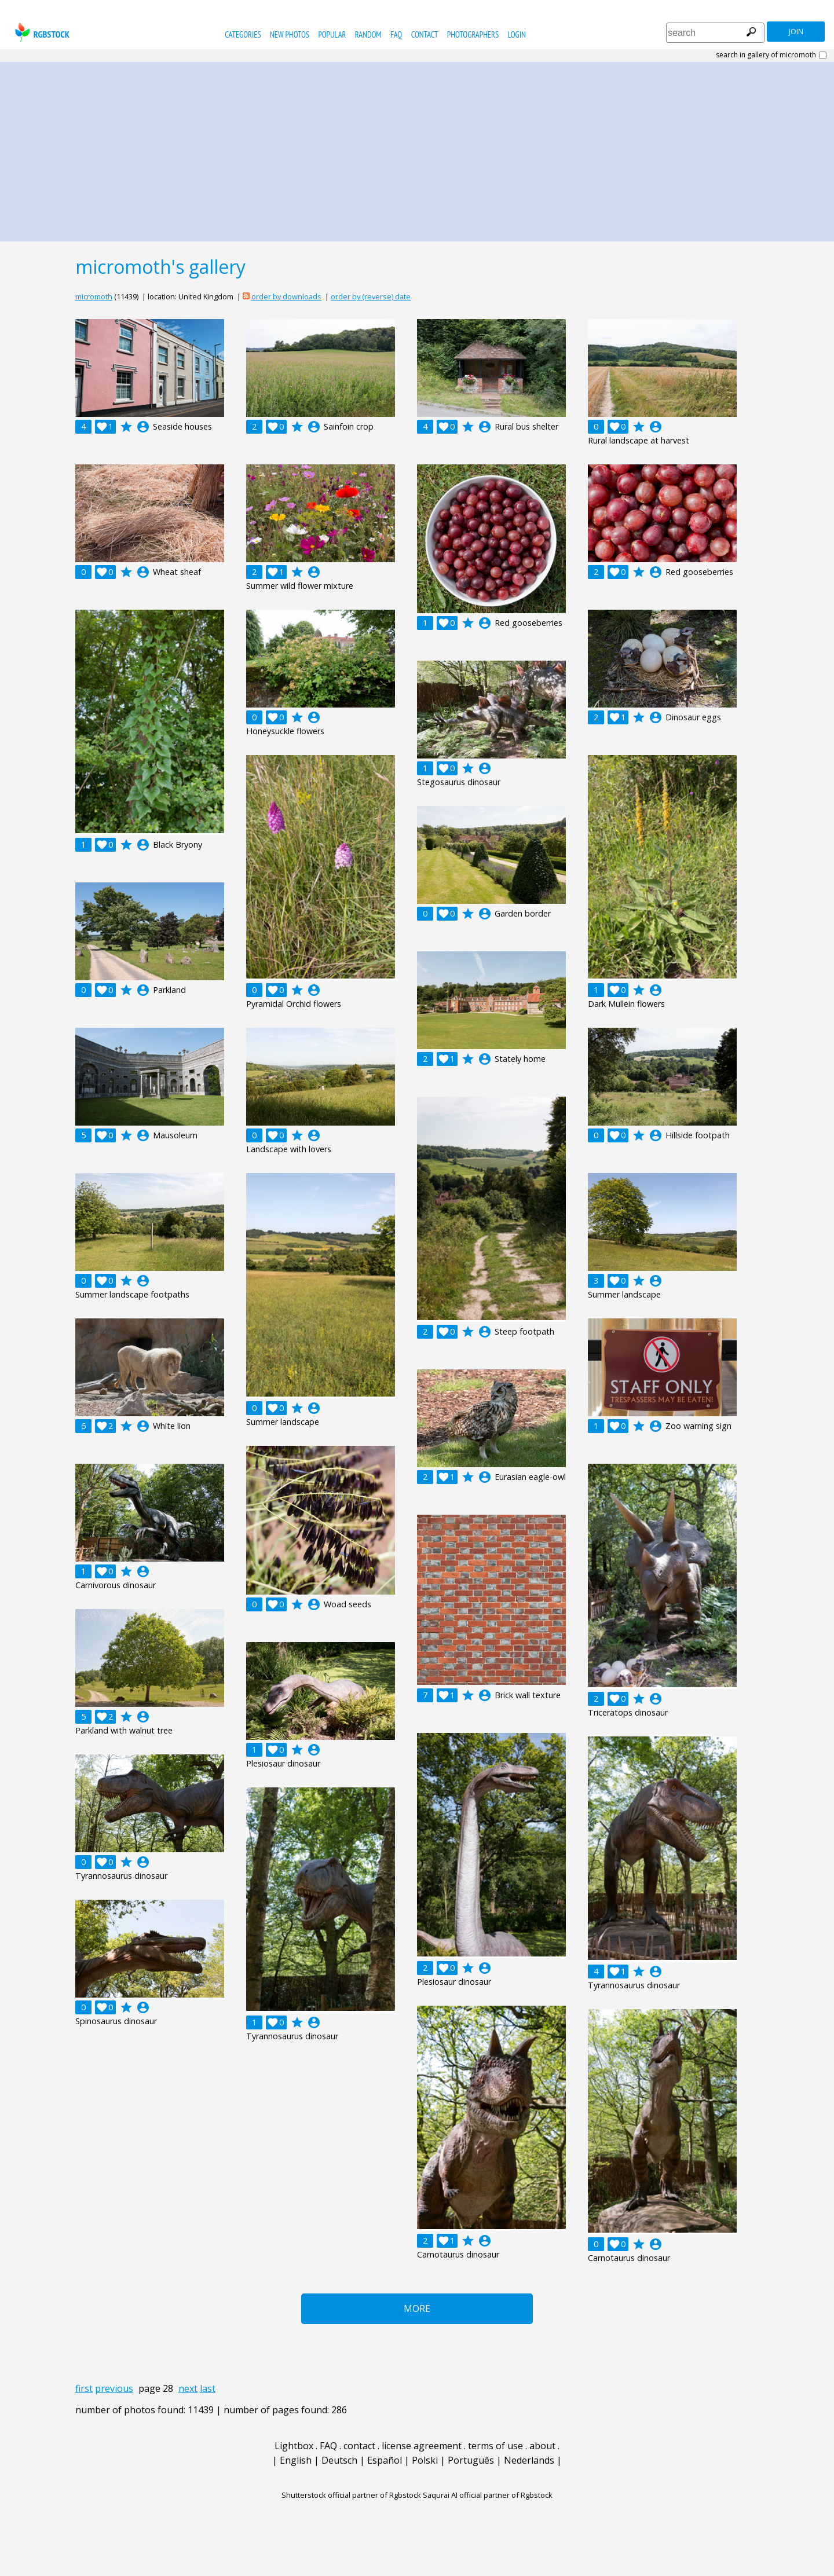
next (187, 2388)
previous (114, 2388)
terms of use (495, 2445)
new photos (289, 34)
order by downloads (286, 296)
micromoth (93, 296)
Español (384, 2460)
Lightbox (294, 2445)
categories (243, 34)
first (84, 2388)
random (368, 34)
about (542, 2445)
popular (332, 34)
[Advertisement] (417, 149)
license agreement (422, 2445)
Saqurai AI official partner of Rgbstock (488, 2495)
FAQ (396, 34)
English (296, 2460)
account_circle (143, 427)
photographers (473, 34)
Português (471, 2460)
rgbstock (41, 32)
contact (424, 34)
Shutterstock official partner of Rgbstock (351, 2495)
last (207, 2388)
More (417, 2308)
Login (517, 34)
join (796, 31)
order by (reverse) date (371, 296)
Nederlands (529, 2460)
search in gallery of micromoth (766, 55)
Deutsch (339, 2460)
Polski (425, 2460)
